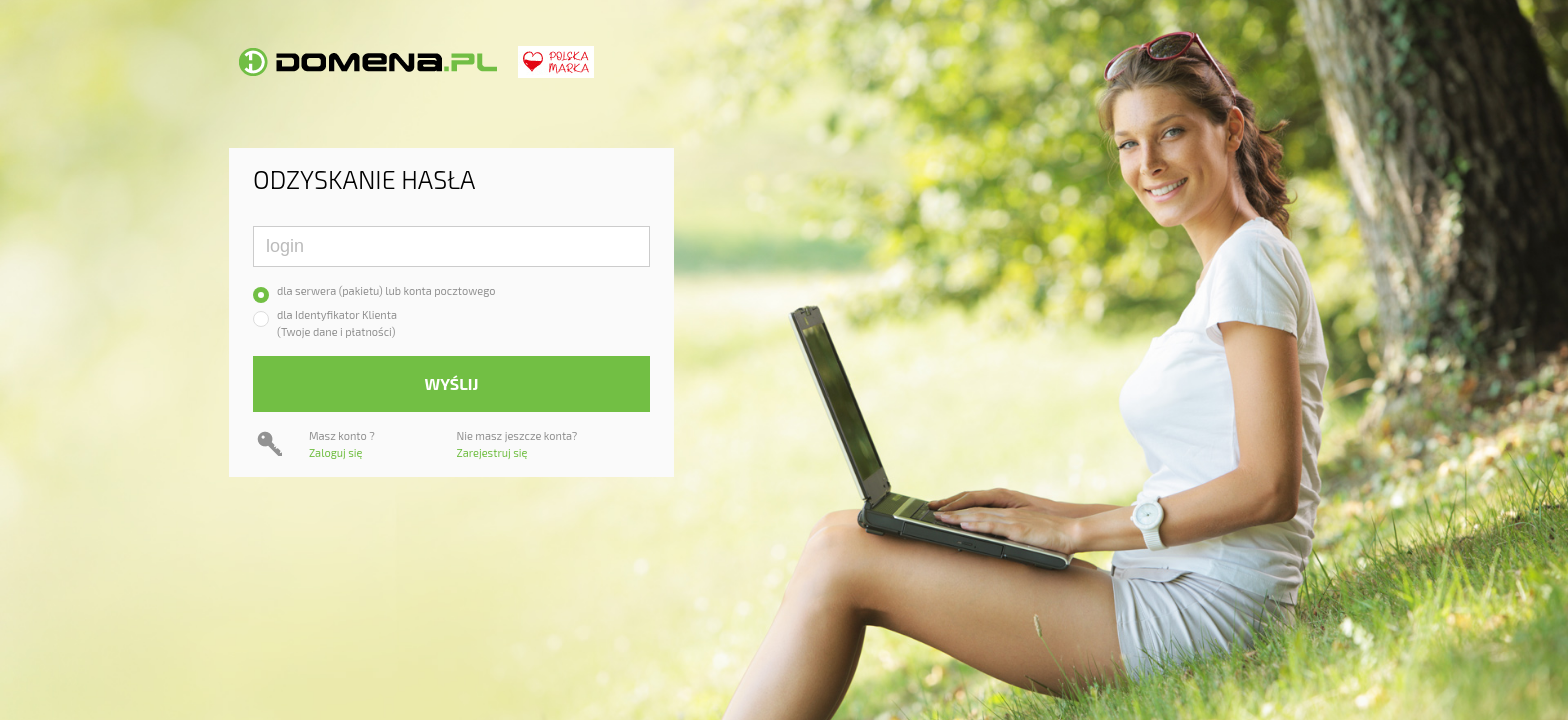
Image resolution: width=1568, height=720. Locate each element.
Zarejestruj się (492, 452)
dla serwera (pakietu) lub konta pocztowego (386, 290)
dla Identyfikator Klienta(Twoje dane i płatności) (337, 323)
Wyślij (452, 383)
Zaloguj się (336, 452)
